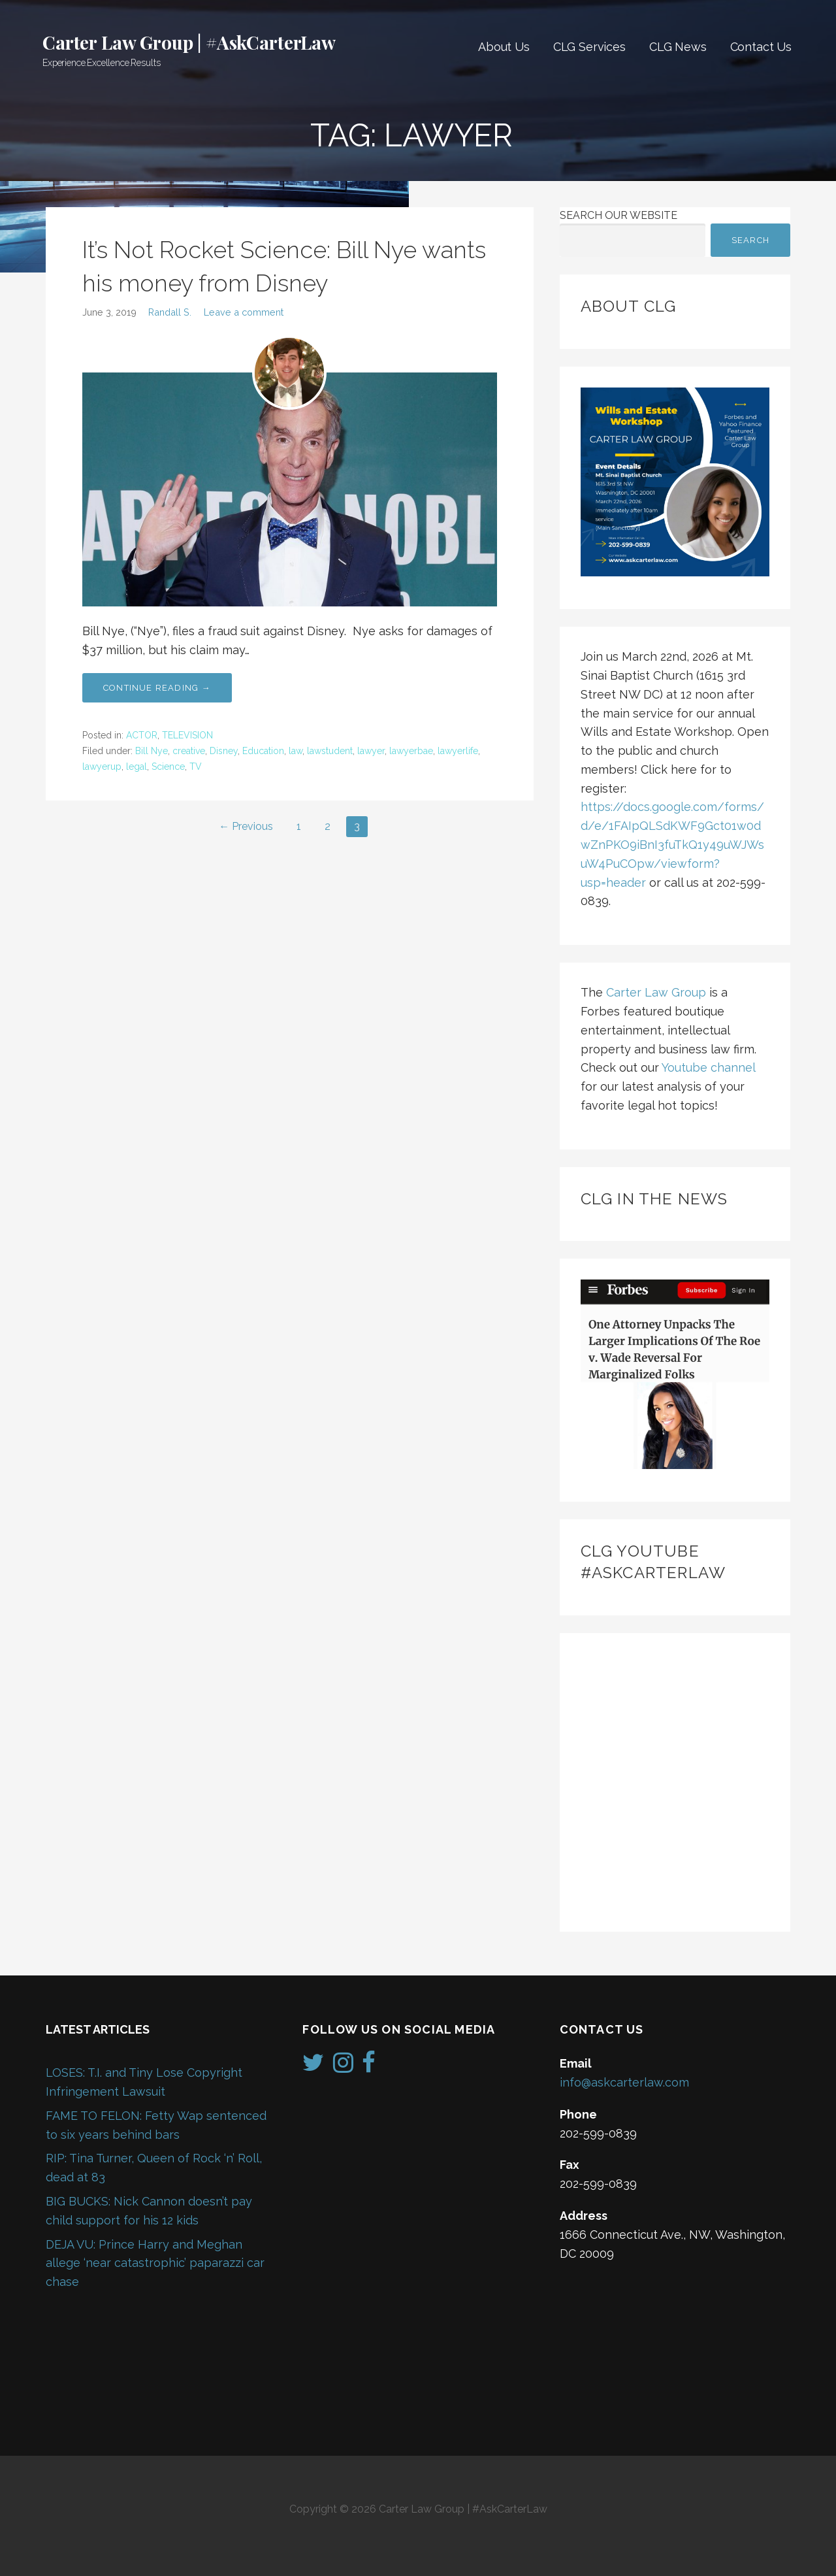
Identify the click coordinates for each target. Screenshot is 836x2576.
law (295, 751)
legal (136, 766)
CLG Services (589, 47)
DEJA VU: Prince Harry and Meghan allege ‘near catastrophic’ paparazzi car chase (155, 2263)
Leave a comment (243, 312)
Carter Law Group (656, 992)
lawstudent (330, 751)
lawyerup (101, 766)
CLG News (678, 47)
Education (263, 751)
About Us (504, 47)
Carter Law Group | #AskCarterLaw (189, 42)
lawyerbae (411, 751)
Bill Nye (151, 751)
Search (750, 240)
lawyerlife (458, 751)
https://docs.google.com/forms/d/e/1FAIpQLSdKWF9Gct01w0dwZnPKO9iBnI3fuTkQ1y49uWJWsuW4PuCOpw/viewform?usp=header (672, 844)
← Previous (246, 826)
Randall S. (169, 312)
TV (195, 766)
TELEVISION (187, 735)
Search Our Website (618, 215)
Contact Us (761, 47)
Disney (224, 751)
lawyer (371, 751)
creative (188, 751)
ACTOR (141, 735)
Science (168, 766)
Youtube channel (708, 1067)
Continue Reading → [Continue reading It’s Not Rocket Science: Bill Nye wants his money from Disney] (157, 688)
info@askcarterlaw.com (624, 2082)
